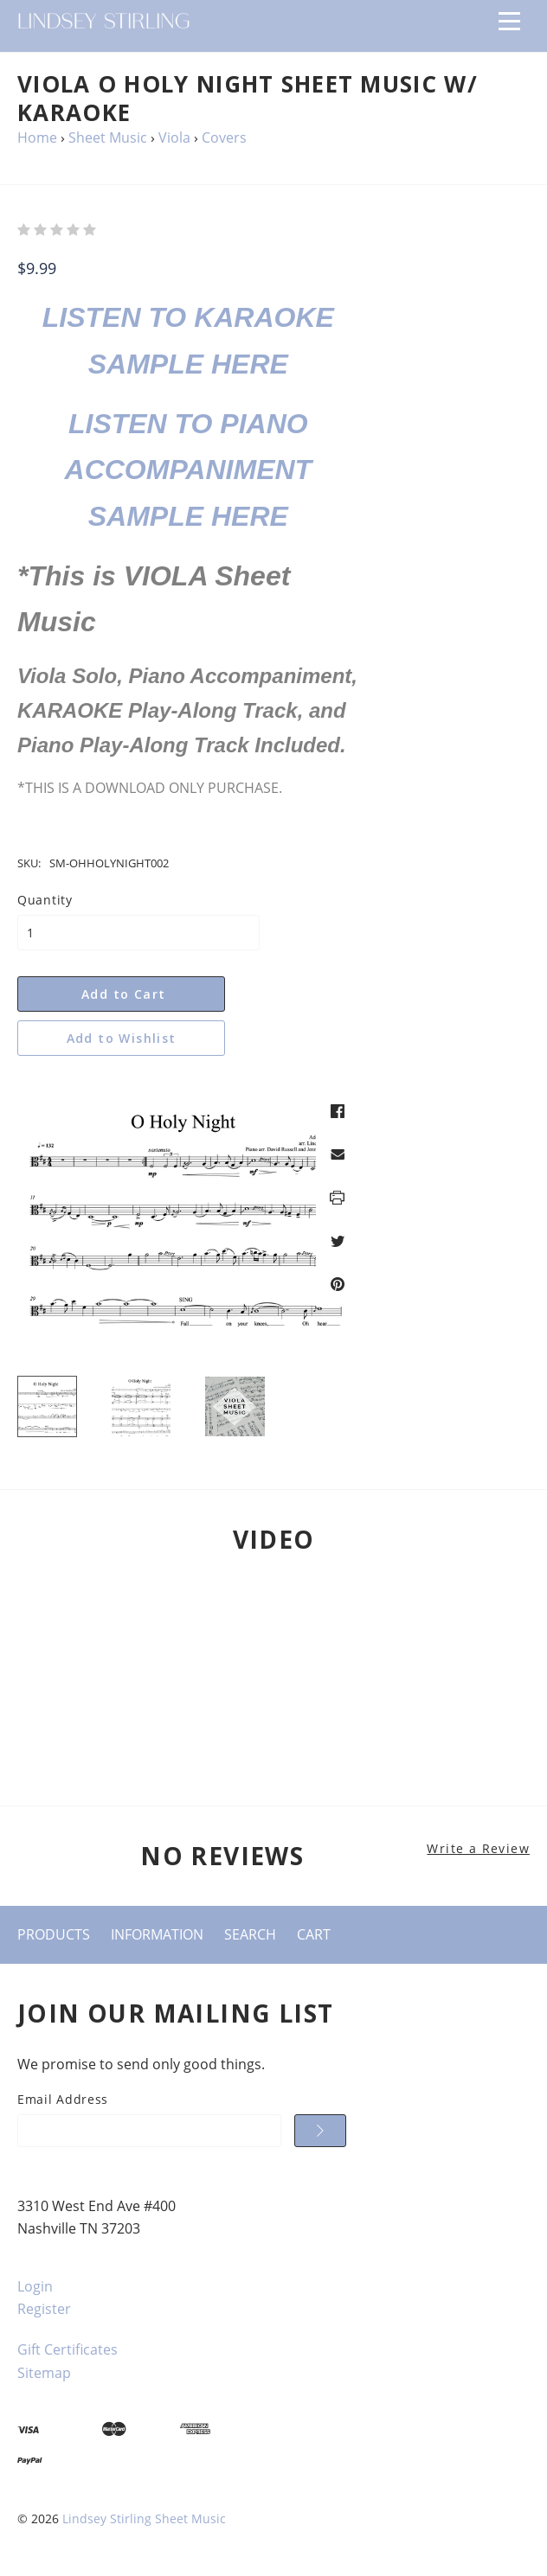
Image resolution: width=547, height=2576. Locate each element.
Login (35, 2286)
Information (157, 1934)
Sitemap (44, 2372)
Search (250, 1934)
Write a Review (478, 1849)
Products (53, 1934)
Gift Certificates (67, 2349)
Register (44, 2308)
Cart (314, 1934)
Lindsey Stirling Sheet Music (144, 2518)
